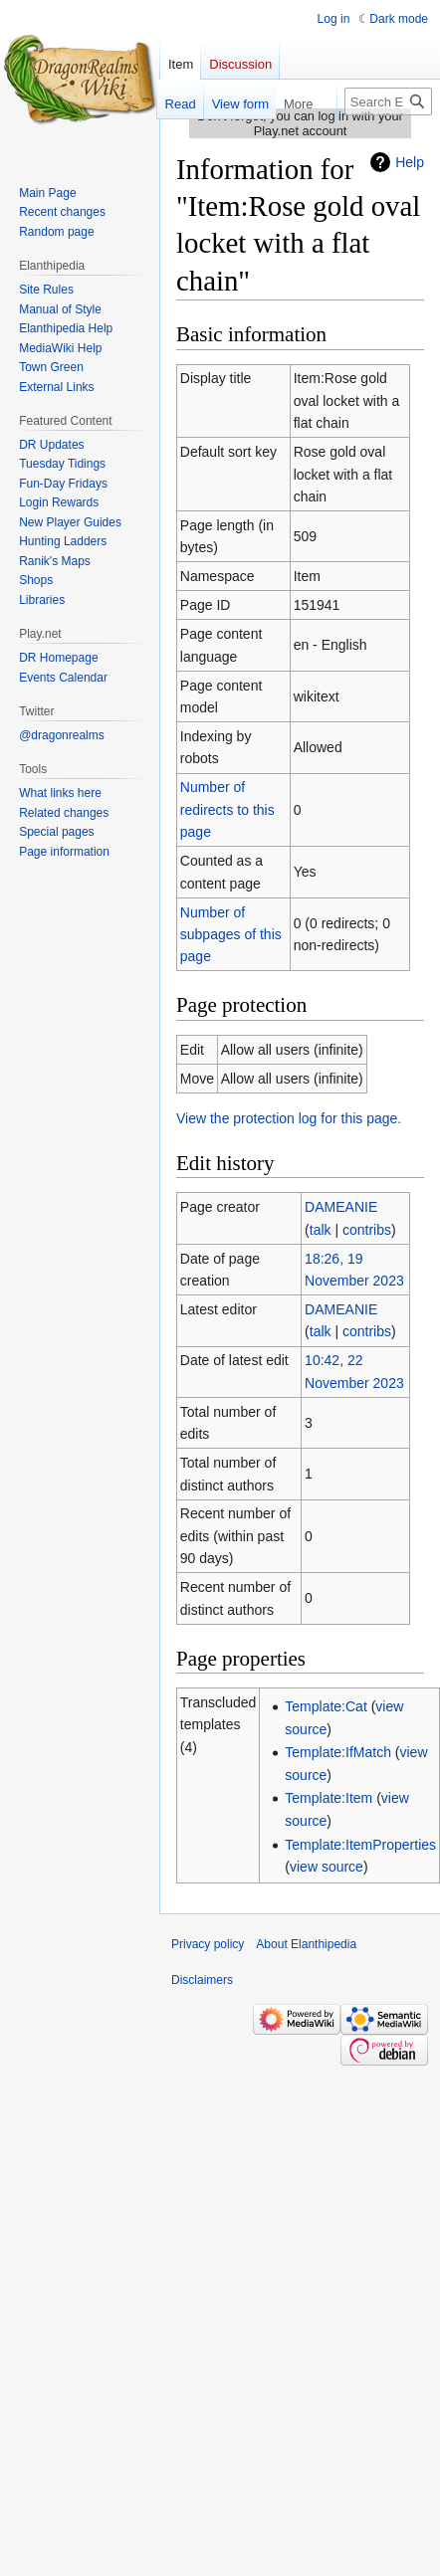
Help (409, 162)
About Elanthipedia (306, 1944)
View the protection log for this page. (288, 1118)
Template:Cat (325, 1706)
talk (320, 1230)
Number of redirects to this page (227, 809)
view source (326, 1867)
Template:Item (328, 1798)
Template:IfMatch (338, 1752)
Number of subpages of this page (231, 934)
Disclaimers (202, 1980)
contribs (366, 1230)
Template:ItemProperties (360, 1845)
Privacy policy (207, 1944)
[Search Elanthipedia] (388, 101)
